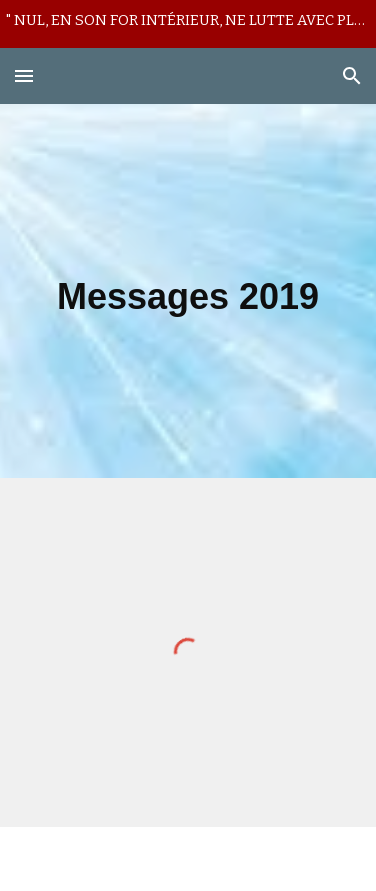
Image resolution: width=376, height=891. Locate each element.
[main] (188, 291)
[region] (188, 24)
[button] (24, 75)
